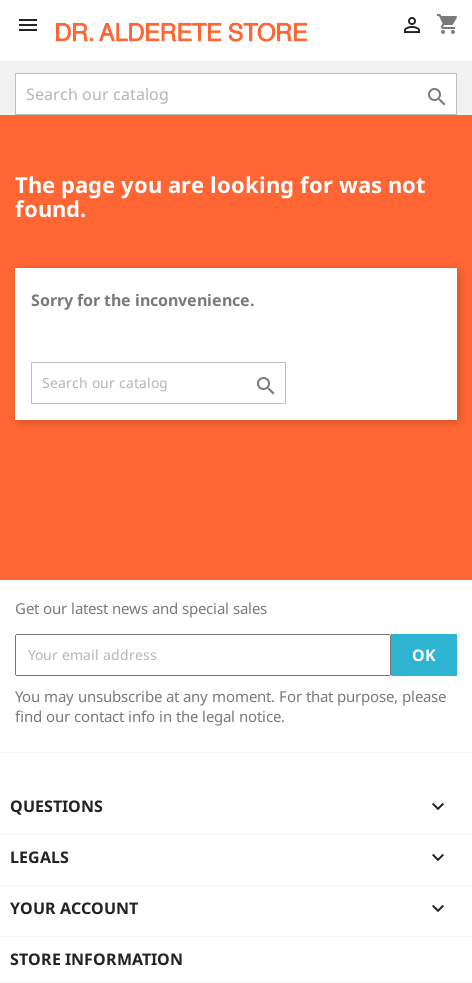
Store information (96, 959)
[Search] (236, 94)
